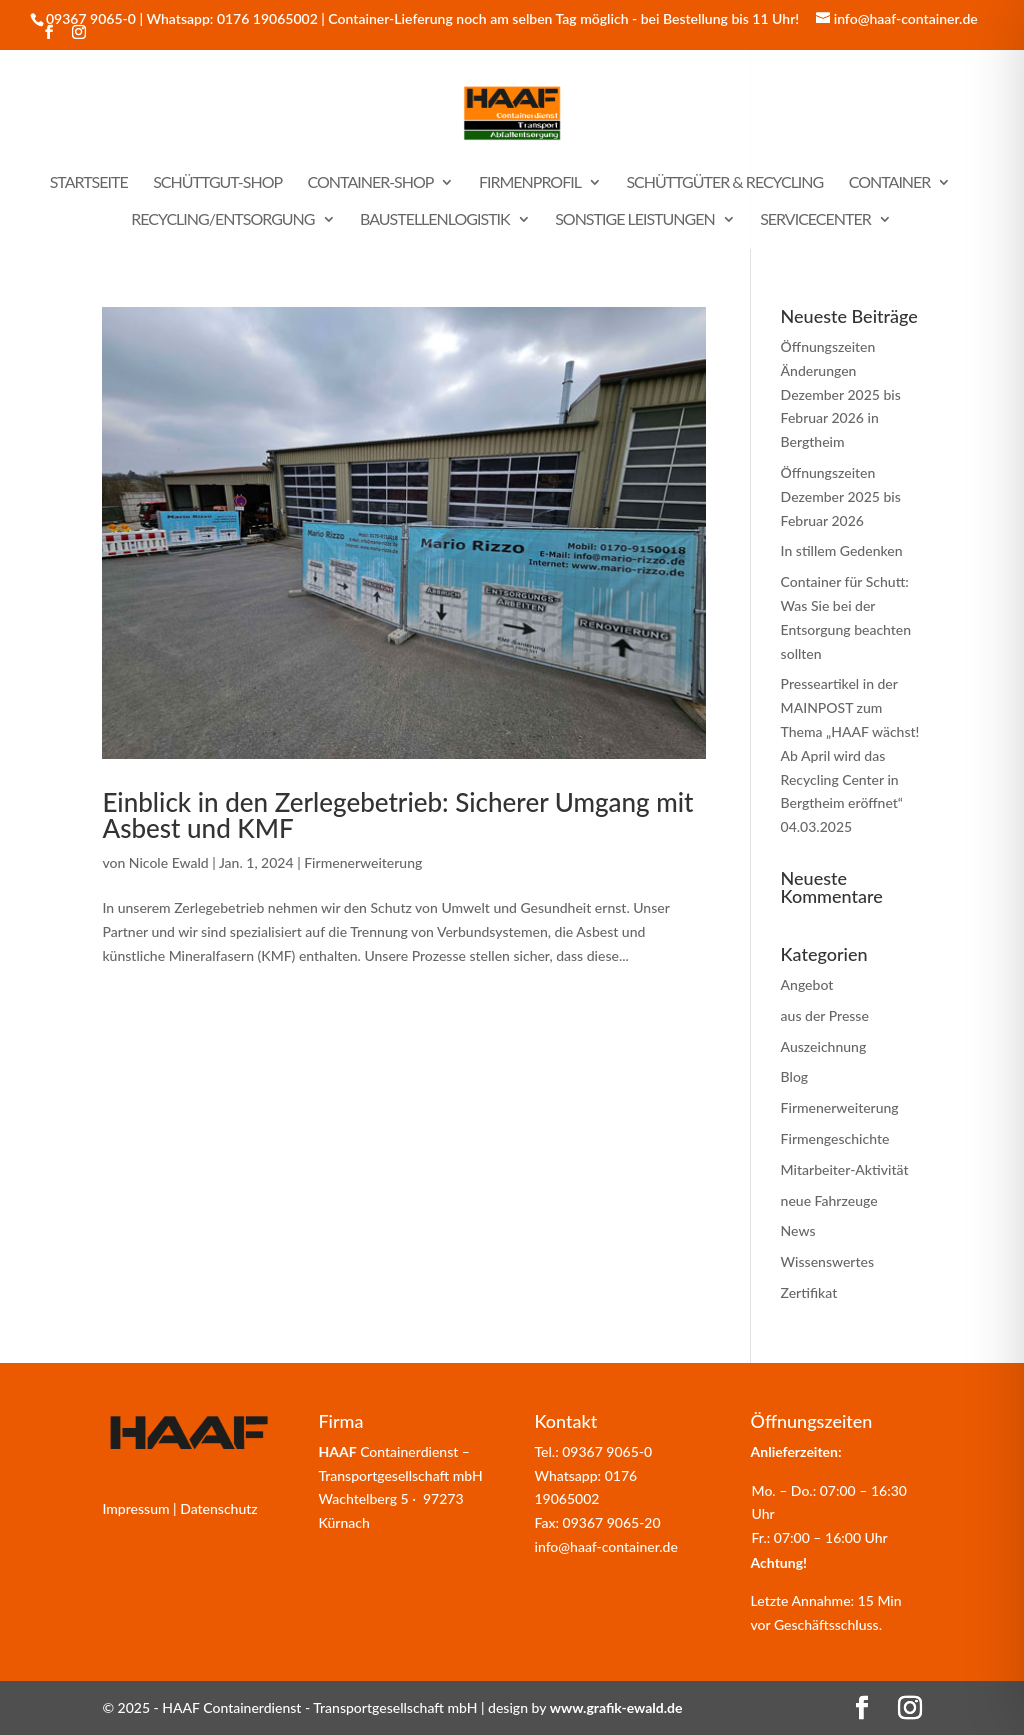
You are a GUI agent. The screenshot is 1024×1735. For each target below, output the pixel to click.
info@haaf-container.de (606, 1546)
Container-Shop (371, 183)
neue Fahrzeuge (829, 1200)
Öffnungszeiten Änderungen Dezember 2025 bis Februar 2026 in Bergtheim (841, 394)
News (798, 1230)
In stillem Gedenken (842, 550)
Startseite (89, 183)
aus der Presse (825, 1015)
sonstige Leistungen (635, 220)
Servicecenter (815, 220)
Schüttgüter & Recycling (724, 183)
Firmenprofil (530, 183)
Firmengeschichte (835, 1138)
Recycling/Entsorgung (222, 220)
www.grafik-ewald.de (616, 1707)
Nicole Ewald (169, 862)
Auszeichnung (824, 1046)
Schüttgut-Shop (217, 183)
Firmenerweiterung (363, 862)
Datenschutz (219, 1508)
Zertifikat (809, 1292)
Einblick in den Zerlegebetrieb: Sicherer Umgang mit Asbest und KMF (397, 815)
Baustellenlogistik (435, 220)
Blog (795, 1076)
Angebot (807, 984)
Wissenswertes (827, 1261)
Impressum (135, 1508)
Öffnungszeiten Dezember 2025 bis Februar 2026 (841, 496)
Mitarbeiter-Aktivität (845, 1169)
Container (890, 183)
